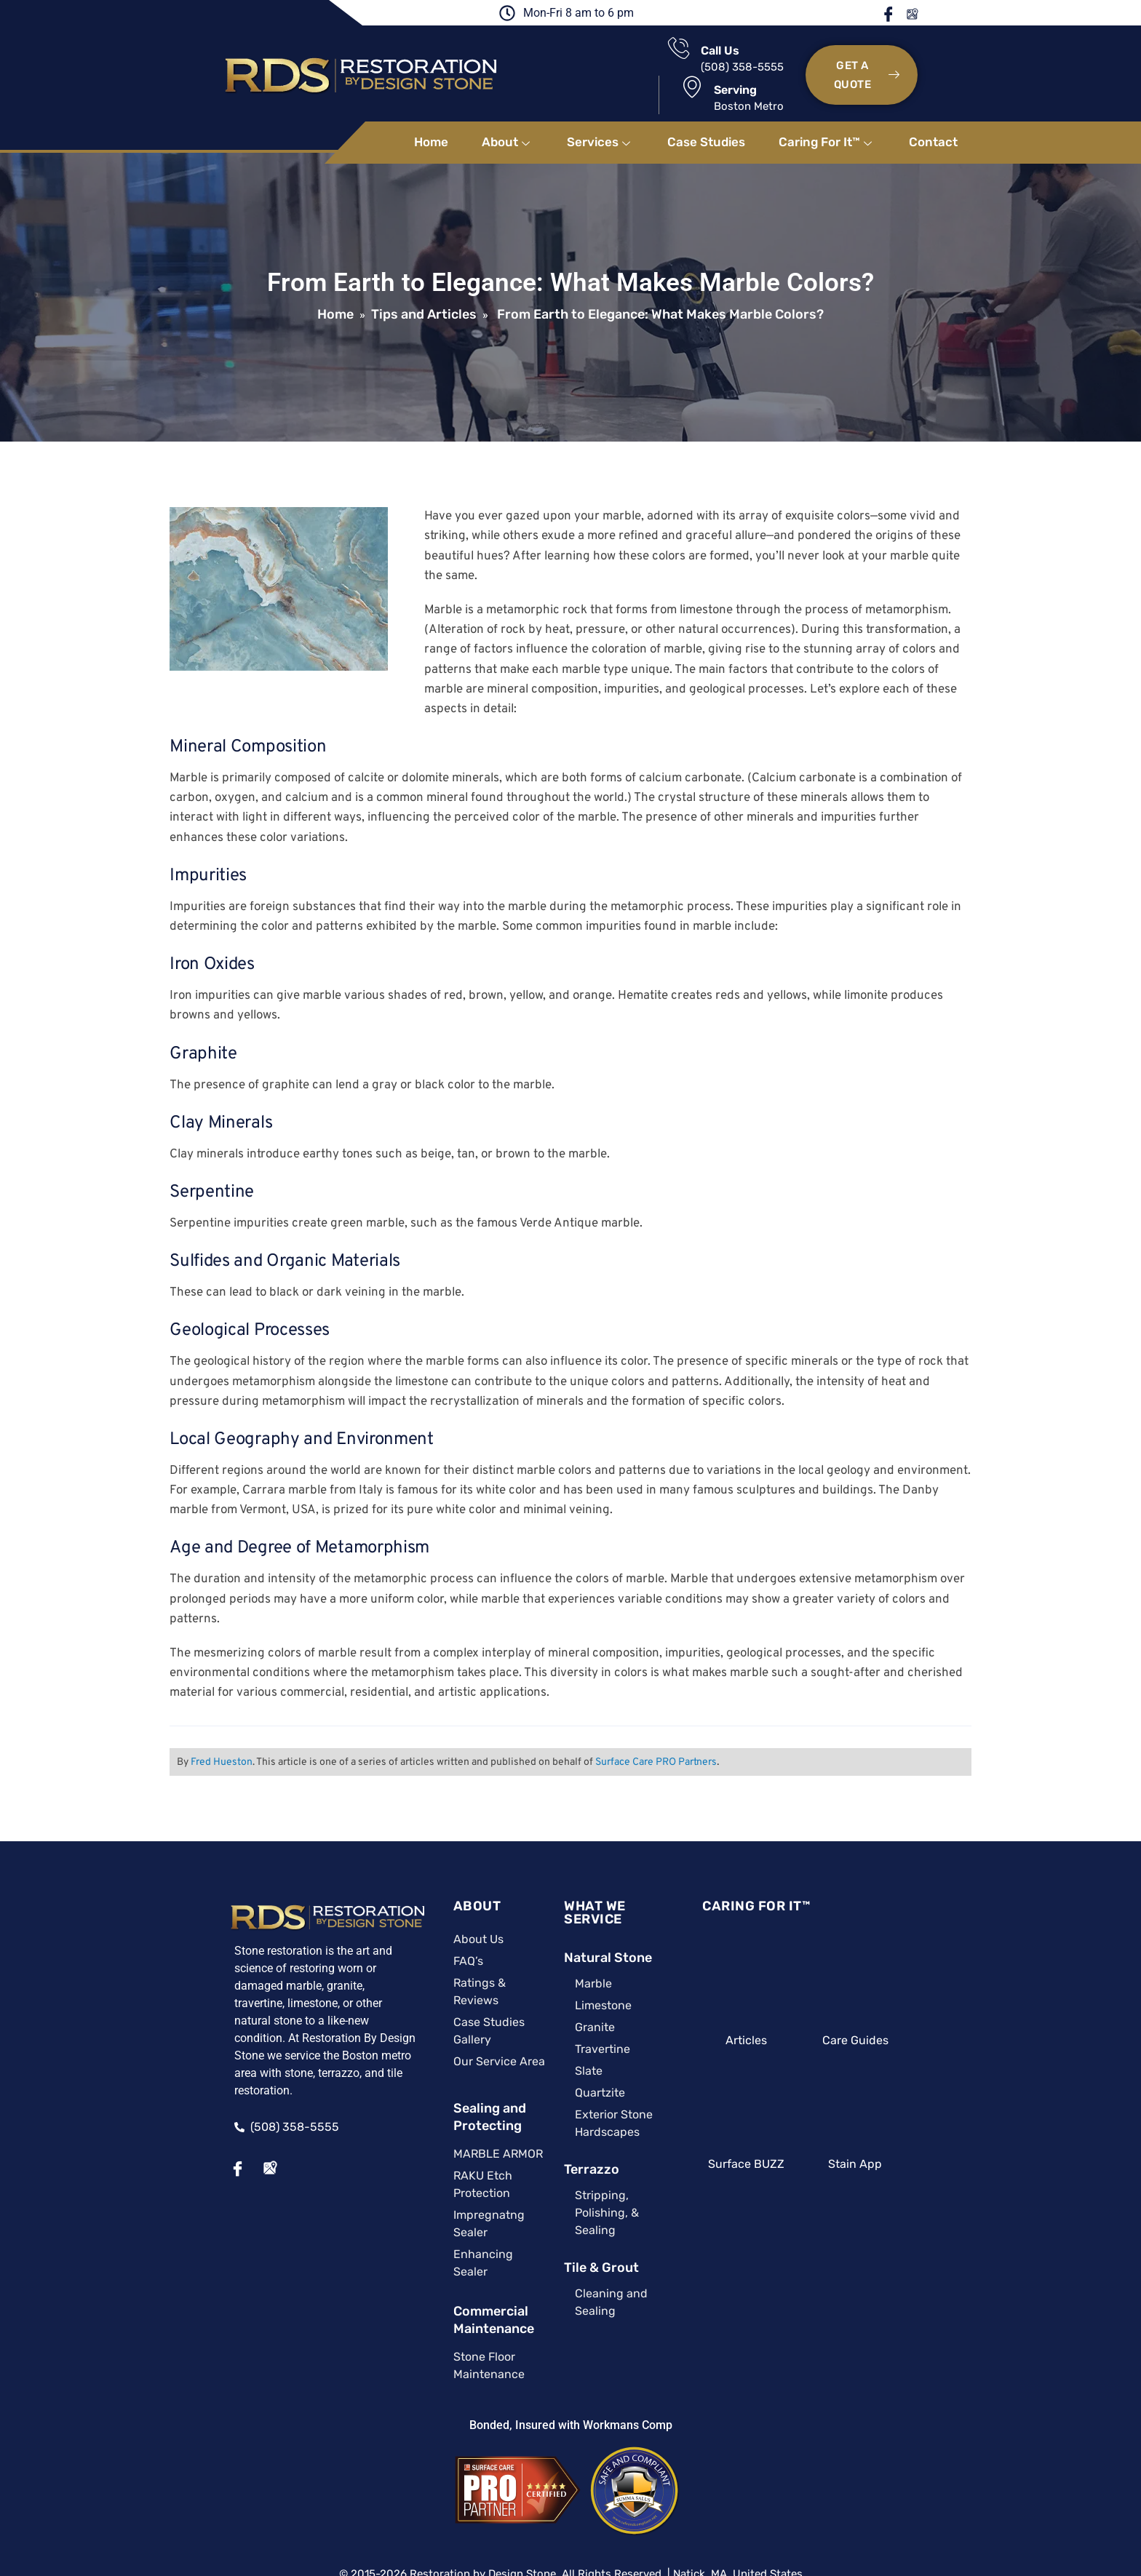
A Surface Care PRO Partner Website (570, 2514)
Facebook (936, 14)
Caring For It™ (827, 114)
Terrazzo (559, 2128)
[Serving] (705, 53)
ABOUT (426, 1878)
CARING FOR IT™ (770, 1878)
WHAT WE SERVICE (593, 1878)
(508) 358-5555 (608, 72)
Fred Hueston (219, 1734)
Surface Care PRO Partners (653, 1734)
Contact (933, 114)
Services (600, 114)
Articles (769, 2012)
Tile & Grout (569, 2209)
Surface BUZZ (769, 2135)
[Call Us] (544, 53)
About (507, 114)
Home (431, 114)
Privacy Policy (598, 2496)
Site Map (528, 2496)
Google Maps (958, 14)
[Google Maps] (213, 2124)
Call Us (586, 56)
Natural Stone (576, 1916)
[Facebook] (181, 2124)
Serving (748, 56)
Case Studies (706, 114)
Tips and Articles (424, 287)
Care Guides (897, 2012)
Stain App (898, 2135)
